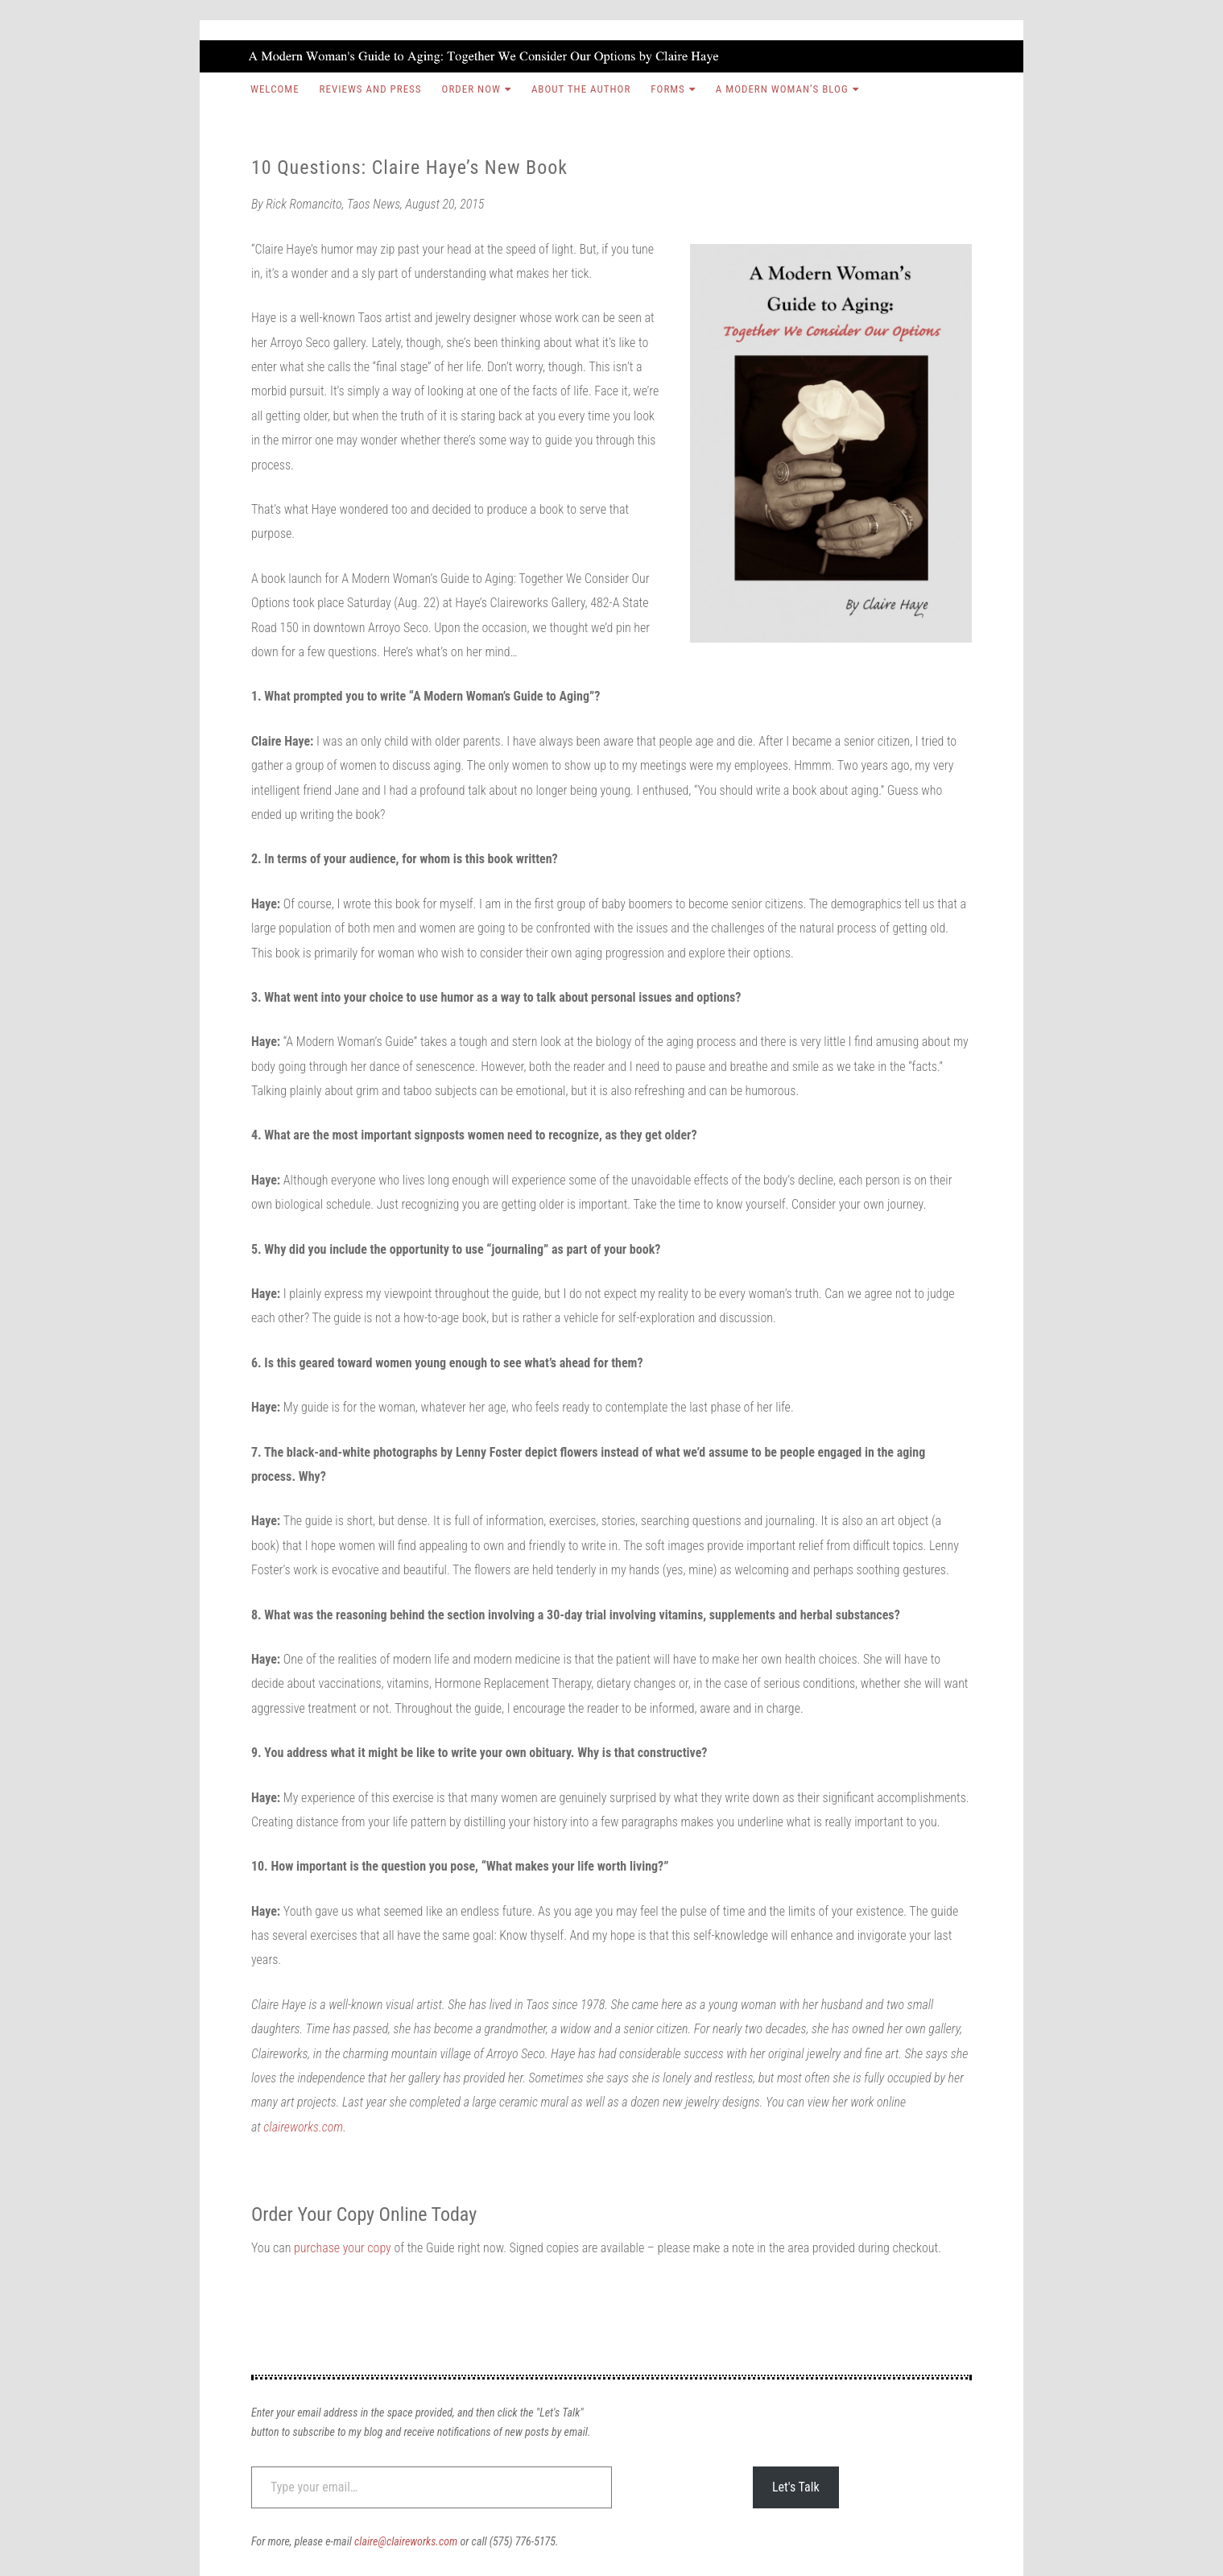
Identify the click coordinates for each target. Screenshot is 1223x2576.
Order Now (471, 89)
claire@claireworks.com (405, 2541)
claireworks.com (303, 2127)
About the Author (580, 89)
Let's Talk (796, 2487)
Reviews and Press (371, 89)
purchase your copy (342, 2248)
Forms (668, 89)
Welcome (275, 89)
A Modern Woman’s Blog (782, 89)
